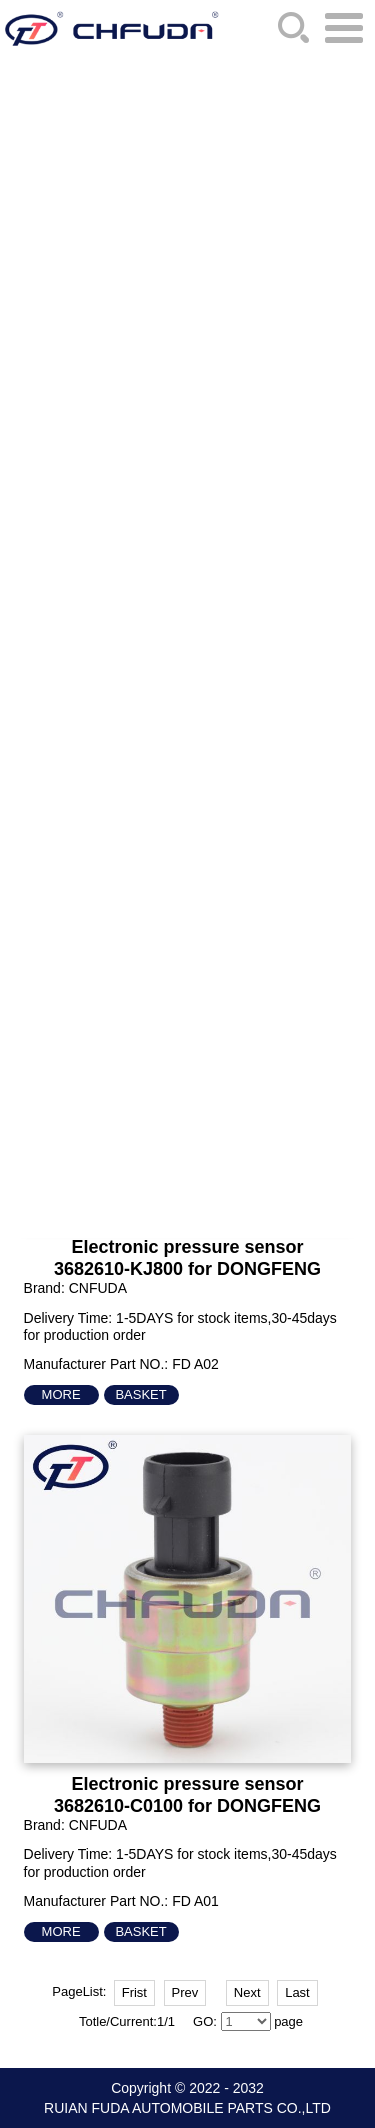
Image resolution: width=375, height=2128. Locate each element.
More (61, 1394)
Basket (140, 1394)
